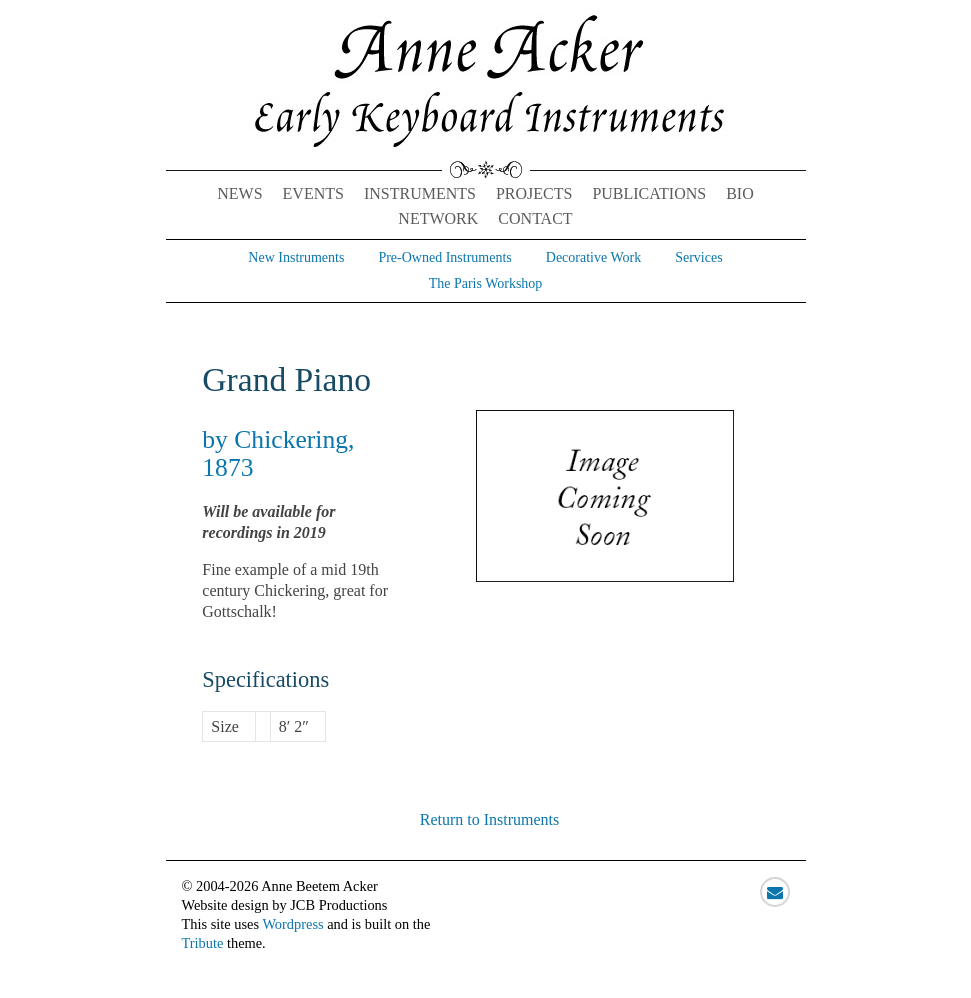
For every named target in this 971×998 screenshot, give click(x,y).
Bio (740, 193)
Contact (535, 218)
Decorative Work (593, 257)
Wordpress (292, 924)
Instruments (420, 193)
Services (698, 257)
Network (438, 218)
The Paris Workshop (486, 283)
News (239, 193)
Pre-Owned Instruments (444, 257)
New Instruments (296, 257)
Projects (534, 193)
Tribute (203, 943)
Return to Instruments (490, 819)
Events (313, 193)
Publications (649, 193)
